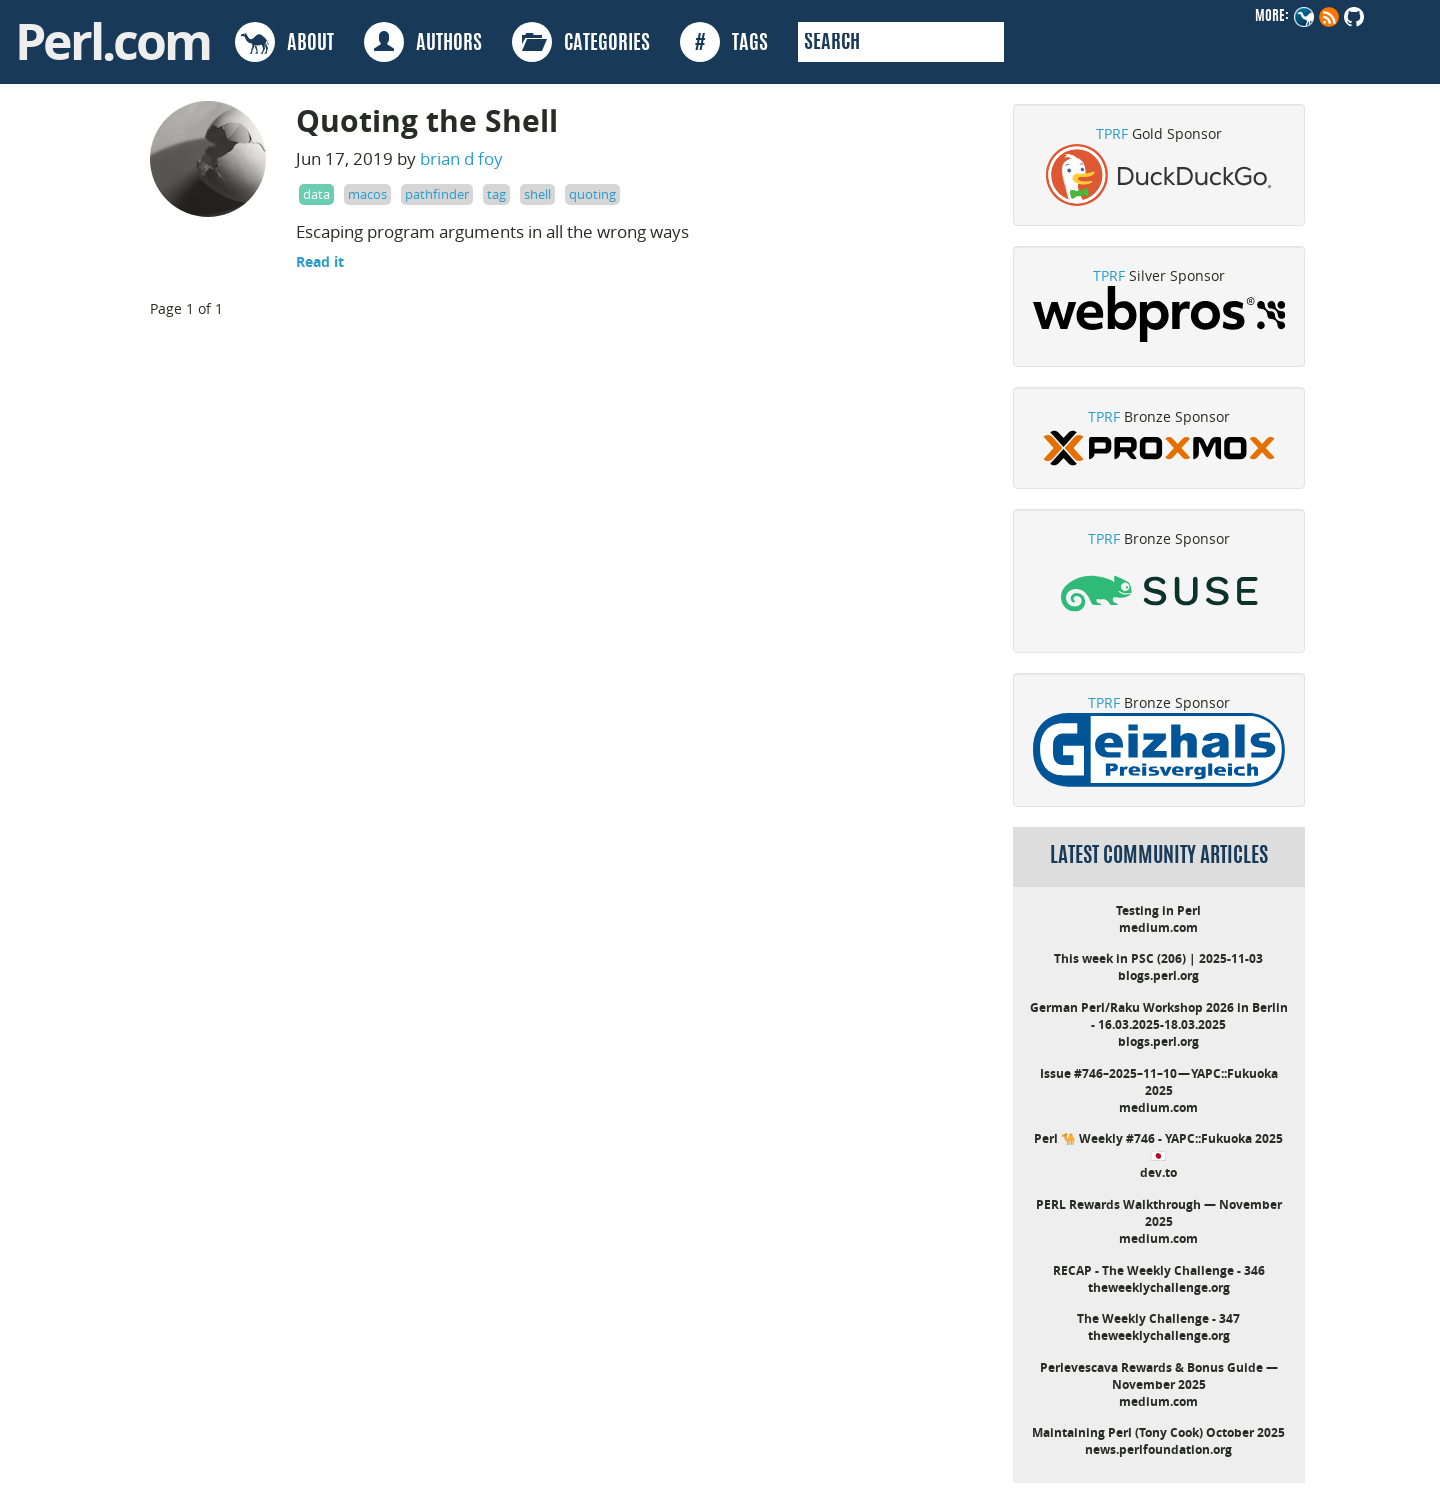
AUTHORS (423, 42)
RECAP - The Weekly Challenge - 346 (1159, 1270)
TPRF (1112, 133)
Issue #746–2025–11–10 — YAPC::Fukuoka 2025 (1159, 1082)
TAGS (724, 42)
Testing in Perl (1158, 910)
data (316, 194)
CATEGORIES (581, 42)
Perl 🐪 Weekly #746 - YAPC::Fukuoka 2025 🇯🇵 (1158, 1147)
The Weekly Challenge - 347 (1158, 1318)
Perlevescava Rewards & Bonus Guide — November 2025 (1159, 1376)
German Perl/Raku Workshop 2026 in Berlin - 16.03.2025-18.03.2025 (1159, 1016)
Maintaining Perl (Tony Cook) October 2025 (1158, 1432)
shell (537, 194)
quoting (592, 194)
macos (367, 194)
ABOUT (284, 42)
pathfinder (437, 194)
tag (496, 194)
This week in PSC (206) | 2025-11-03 (1158, 958)
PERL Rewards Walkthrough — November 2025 (1159, 1213)
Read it (320, 261)
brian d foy (461, 158)
